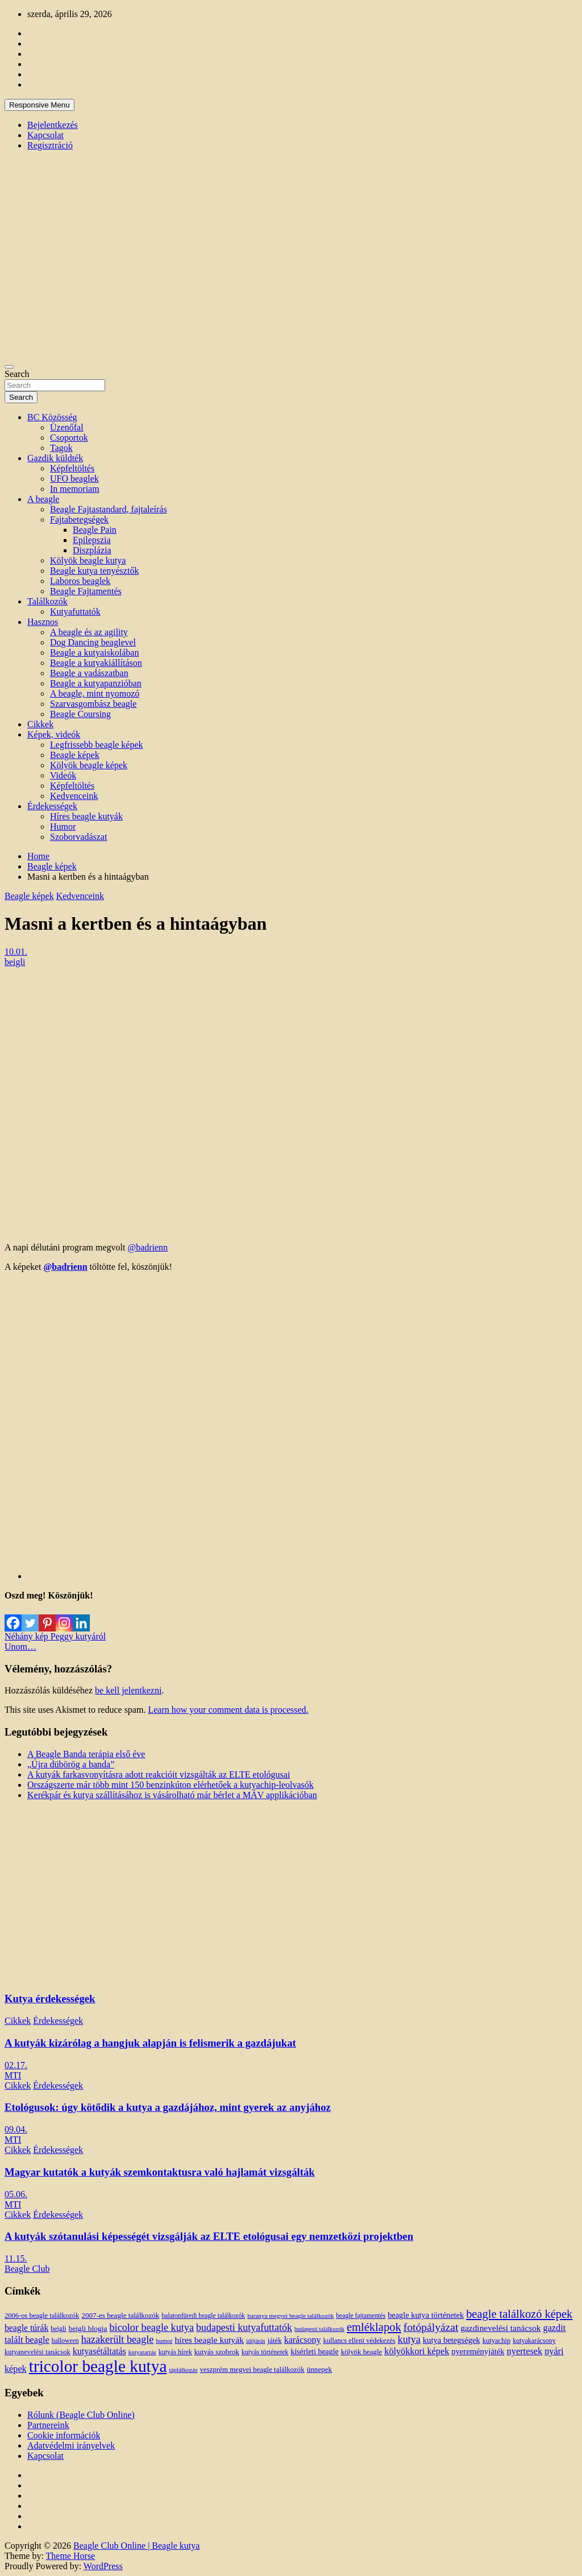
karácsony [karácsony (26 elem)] (302, 2340)
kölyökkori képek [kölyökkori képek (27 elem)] (416, 2351)
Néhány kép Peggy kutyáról (55, 1636)
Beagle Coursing (80, 714)
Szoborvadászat (78, 837)
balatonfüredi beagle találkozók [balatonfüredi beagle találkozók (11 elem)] (203, 2316)
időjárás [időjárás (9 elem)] (255, 2341)
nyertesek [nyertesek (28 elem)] (525, 2351)
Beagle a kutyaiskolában (94, 652)
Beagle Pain (95, 530)
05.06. (16, 2194)
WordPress (103, 2566)
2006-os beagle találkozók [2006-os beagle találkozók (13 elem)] (42, 2316)
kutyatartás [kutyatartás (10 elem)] (142, 2352)
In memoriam (74, 489)
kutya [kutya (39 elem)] (409, 2339)
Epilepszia (92, 540)
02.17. (16, 2065)
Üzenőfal (67, 427)
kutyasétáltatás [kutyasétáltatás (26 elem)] (99, 2351)
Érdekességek (52, 806)
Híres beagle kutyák (86, 816)
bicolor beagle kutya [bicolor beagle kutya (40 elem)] (152, 2327)
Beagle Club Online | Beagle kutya (136, 2545)
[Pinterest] (47, 1616)
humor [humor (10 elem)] (164, 2340)
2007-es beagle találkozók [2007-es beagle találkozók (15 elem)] (120, 2315)
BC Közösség (52, 417)
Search (17, 374)
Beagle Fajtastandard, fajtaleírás (108, 509)
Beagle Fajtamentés (86, 591)
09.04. (16, 2129)
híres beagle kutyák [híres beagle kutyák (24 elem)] (209, 2340)
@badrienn (147, 1247)
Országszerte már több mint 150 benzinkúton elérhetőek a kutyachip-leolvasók (170, 1785)
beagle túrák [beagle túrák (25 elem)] (26, 2328)
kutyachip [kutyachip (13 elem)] (496, 2341)
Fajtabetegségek (79, 519)
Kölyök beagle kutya (88, 560)
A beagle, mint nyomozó (94, 693)
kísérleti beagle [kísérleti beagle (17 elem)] (314, 2351)
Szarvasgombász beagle (93, 704)
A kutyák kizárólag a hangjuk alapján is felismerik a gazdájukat (150, 2043)
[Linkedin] (81, 1616)
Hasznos (42, 622)
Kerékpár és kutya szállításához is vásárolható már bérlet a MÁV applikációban (172, 1795)
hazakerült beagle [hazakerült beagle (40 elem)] (117, 2339)
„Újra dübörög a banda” (70, 1764)
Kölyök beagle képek (88, 765)
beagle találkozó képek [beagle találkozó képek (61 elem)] (519, 2314)
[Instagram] (64, 1616)
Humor (63, 826)
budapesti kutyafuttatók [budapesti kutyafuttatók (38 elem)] (244, 2327)
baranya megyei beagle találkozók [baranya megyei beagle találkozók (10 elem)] (290, 2315)
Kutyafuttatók (75, 611)
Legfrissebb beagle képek (96, 744)
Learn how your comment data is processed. (228, 1709)
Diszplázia (92, 550)
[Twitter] (30, 1616)
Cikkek (40, 724)
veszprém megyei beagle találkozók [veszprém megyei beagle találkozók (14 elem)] (252, 2370)
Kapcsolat (45, 135)
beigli (15, 962)
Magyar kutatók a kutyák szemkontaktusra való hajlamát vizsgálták (160, 2172)
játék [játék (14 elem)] (275, 2341)
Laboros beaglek (80, 581)
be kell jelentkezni (128, 1690)
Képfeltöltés (72, 468)
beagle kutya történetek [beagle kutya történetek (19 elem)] (426, 2315)
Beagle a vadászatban (89, 673)
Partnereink (48, 2425)
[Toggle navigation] (9, 366)
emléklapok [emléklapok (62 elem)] (374, 2327)
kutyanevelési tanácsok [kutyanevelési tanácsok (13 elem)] (37, 2352)
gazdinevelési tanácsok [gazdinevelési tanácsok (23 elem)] (500, 2328)
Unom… (20, 1646)
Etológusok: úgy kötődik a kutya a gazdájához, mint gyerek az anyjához (168, 2107)
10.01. (16, 951)
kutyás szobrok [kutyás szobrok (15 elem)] (216, 2351)
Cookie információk (63, 2435)
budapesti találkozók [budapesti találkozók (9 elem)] (319, 2329)
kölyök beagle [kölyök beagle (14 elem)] (362, 2352)
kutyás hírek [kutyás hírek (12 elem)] (175, 2352)
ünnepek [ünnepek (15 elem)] (319, 2369)
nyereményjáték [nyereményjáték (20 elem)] (477, 2351)
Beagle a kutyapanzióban (96, 683)
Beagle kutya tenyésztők (94, 570)
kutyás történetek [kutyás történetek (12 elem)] (265, 2352)
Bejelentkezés (52, 125)
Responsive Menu (39, 105)
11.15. (16, 2258)
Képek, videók (53, 734)
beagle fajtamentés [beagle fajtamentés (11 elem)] (360, 2316)
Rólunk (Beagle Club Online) (81, 2415)
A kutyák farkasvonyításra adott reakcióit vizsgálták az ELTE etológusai (158, 1774)
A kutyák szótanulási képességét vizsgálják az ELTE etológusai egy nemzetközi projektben (209, 2236)
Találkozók (47, 601)
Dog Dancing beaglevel (93, 642)
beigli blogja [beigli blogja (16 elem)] (88, 2328)
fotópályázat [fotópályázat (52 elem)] (431, 2327)
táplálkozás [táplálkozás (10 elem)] (183, 2369)
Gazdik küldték (55, 458)
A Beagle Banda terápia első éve (86, 1754)
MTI (13, 2075)
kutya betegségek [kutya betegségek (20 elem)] (451, 2340)
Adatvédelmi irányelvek (71, 2445)
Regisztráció (50, 145)
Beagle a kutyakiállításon (96, 663)
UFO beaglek (74, 478)
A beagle (43, 499)
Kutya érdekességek (50, 1999)
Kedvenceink (74, 796)
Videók (63, 775)
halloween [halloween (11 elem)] (65, 2341)
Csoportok (69, 437)
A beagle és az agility (89, 632)
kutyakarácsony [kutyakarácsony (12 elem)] (534, 2341)
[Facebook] (13, 1616)
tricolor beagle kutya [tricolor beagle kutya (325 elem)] (98, 2366)
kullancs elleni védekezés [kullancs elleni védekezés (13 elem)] (359, 2341)
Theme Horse (70, 2556)
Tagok (61, 448)
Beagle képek (74, 755)
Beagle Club (27, 2268)
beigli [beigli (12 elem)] (58, 2329)
